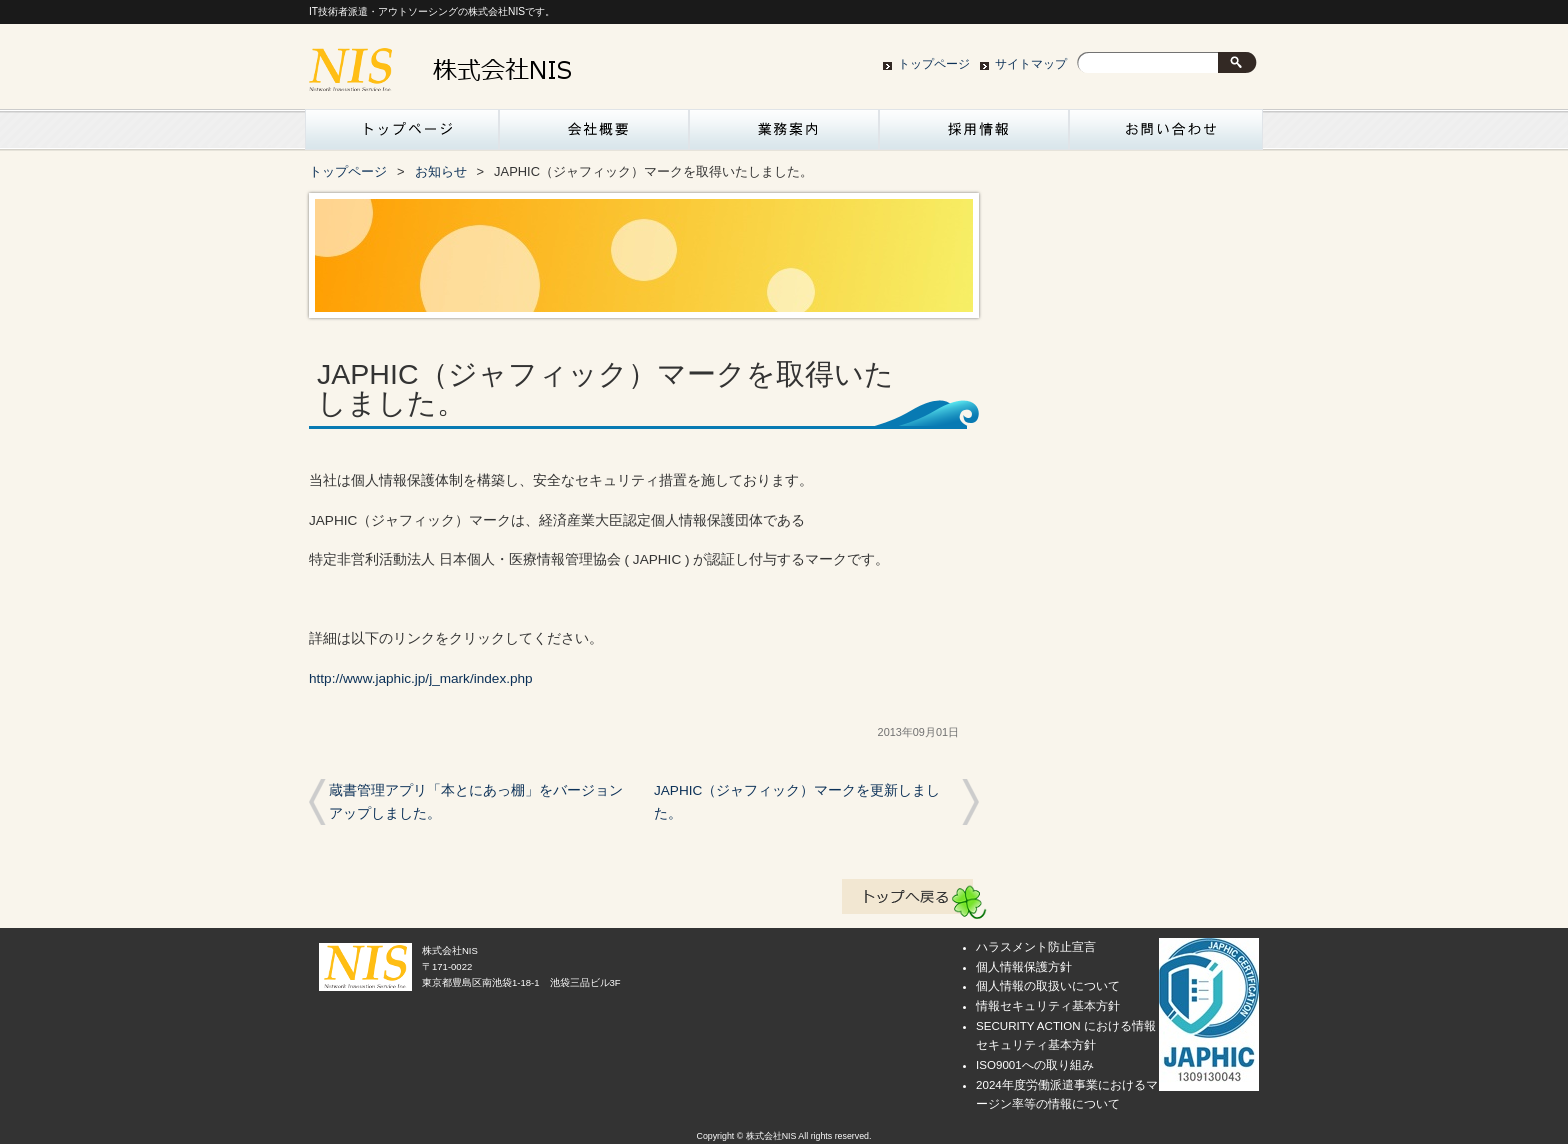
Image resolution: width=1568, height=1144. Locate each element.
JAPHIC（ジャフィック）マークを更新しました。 (797, 802)
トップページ (934, 64)
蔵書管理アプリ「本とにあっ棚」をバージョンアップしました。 (476, 802)
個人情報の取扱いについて (1048, 986)
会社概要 (594, 135)
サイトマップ (1031, 64)
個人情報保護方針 (1024, 967)
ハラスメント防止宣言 (1036, 947)
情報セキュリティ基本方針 (1048, 1006)
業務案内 (784, 135)
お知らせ (441, 171)
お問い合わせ (1164, 135)
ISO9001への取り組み (1035, 1065)
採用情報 (974, 135)
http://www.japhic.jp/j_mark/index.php (421, 678)
